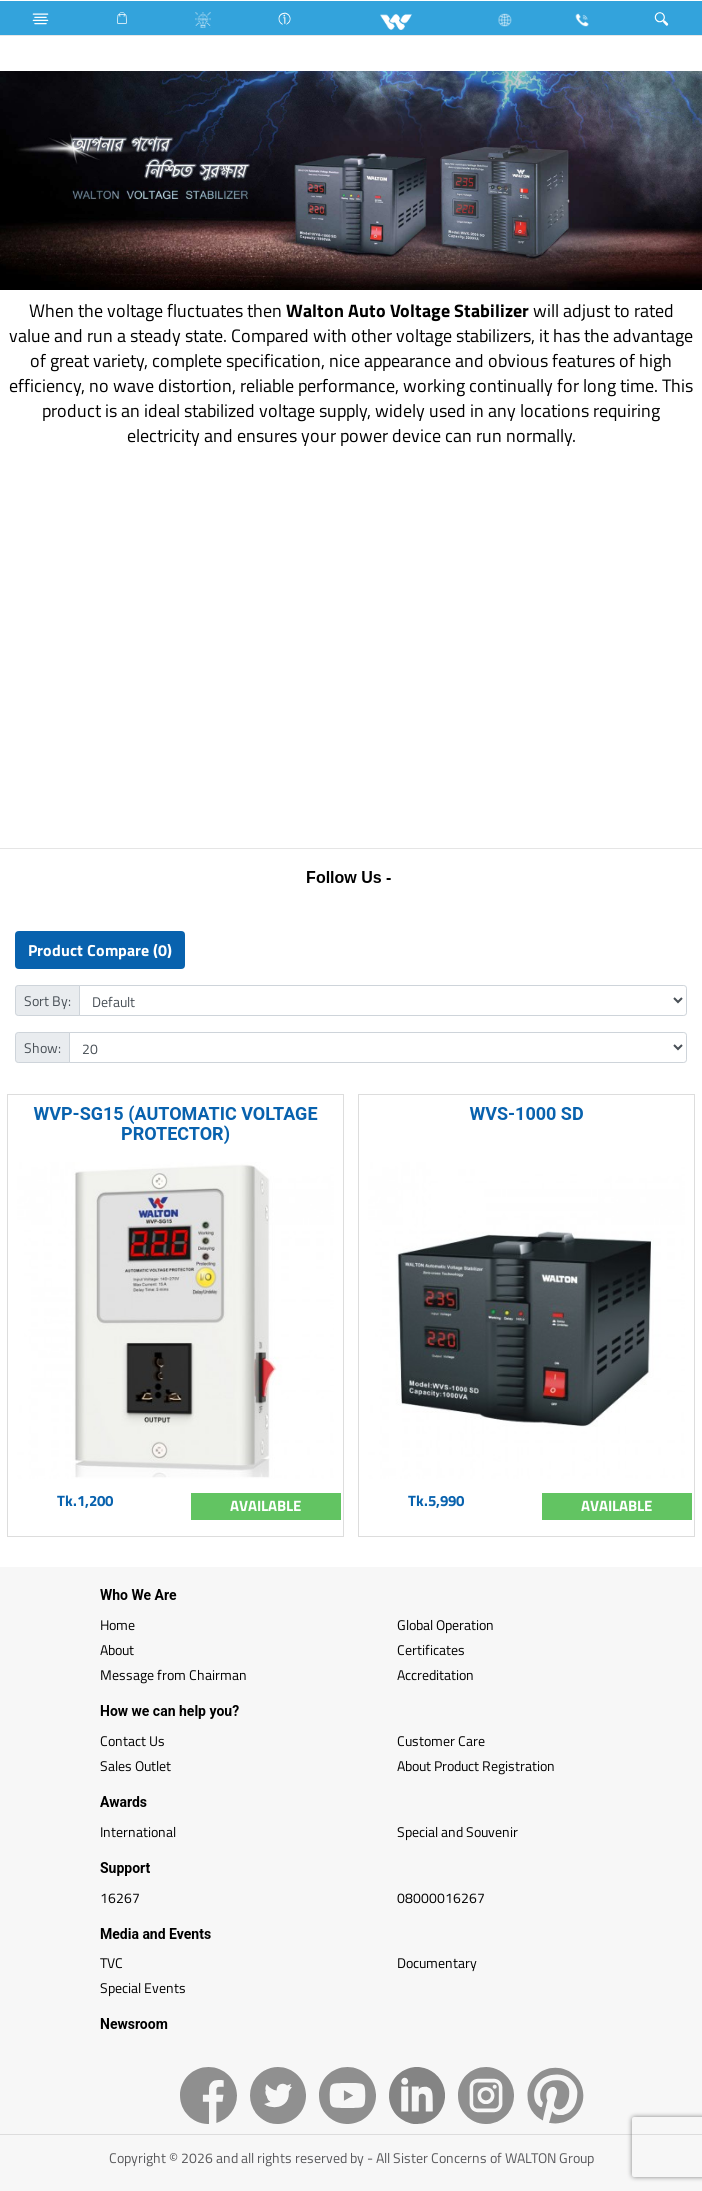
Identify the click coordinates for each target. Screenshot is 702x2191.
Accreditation (435, 1674)
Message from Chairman (173, 1674)
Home (117, 1624)
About (117, 1649)
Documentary (437, 1962)
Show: (42, 1047)
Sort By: (47, 1000)
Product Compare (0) (100, 950)
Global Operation (445, 1624)
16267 (120, 1897)
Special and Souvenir (457, 1831)
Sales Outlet (135, 1765)
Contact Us (132, 1740)
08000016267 (441, 1897)
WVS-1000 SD (526, 1113)
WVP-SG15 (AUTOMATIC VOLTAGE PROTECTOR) (175, 1123)
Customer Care (441, 1740)
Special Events (143, 1987)
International (138, 1831)
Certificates (431, 1649)
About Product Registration (476, 1765)
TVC (111, 1962)
